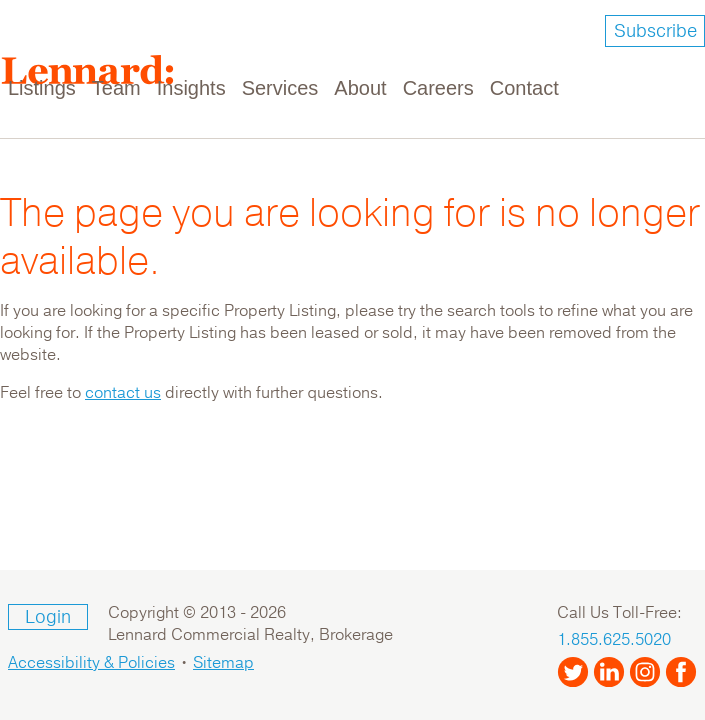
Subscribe (655, 31)
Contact (524, 88)
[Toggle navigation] (677, 76)
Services (280, 88)
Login (48, 617)
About (360, 88)
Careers (438, 88)
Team (116, 88)
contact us (123, 393)
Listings (42, 88)
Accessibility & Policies (91, 663)
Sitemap (223, 663)
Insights (191, 88)
